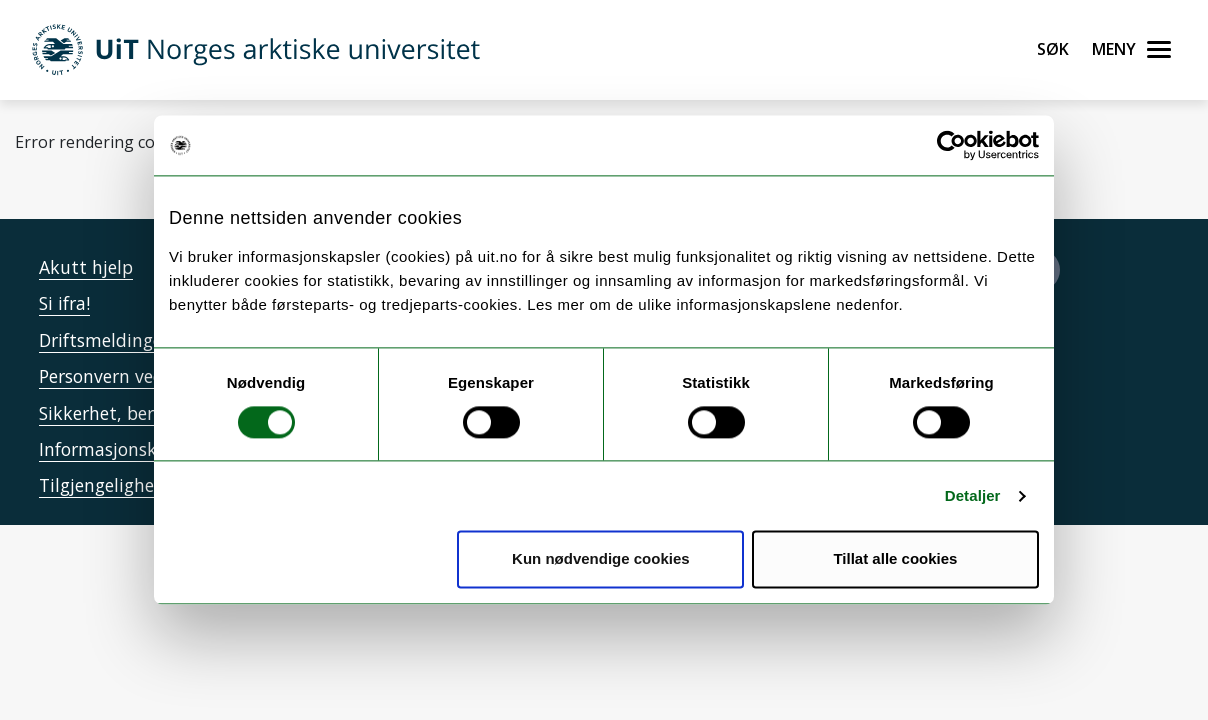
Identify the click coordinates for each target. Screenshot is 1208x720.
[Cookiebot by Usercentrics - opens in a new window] (951, 145)
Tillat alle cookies (895, 559)
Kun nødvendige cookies (601, 559)
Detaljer (973, 495)
